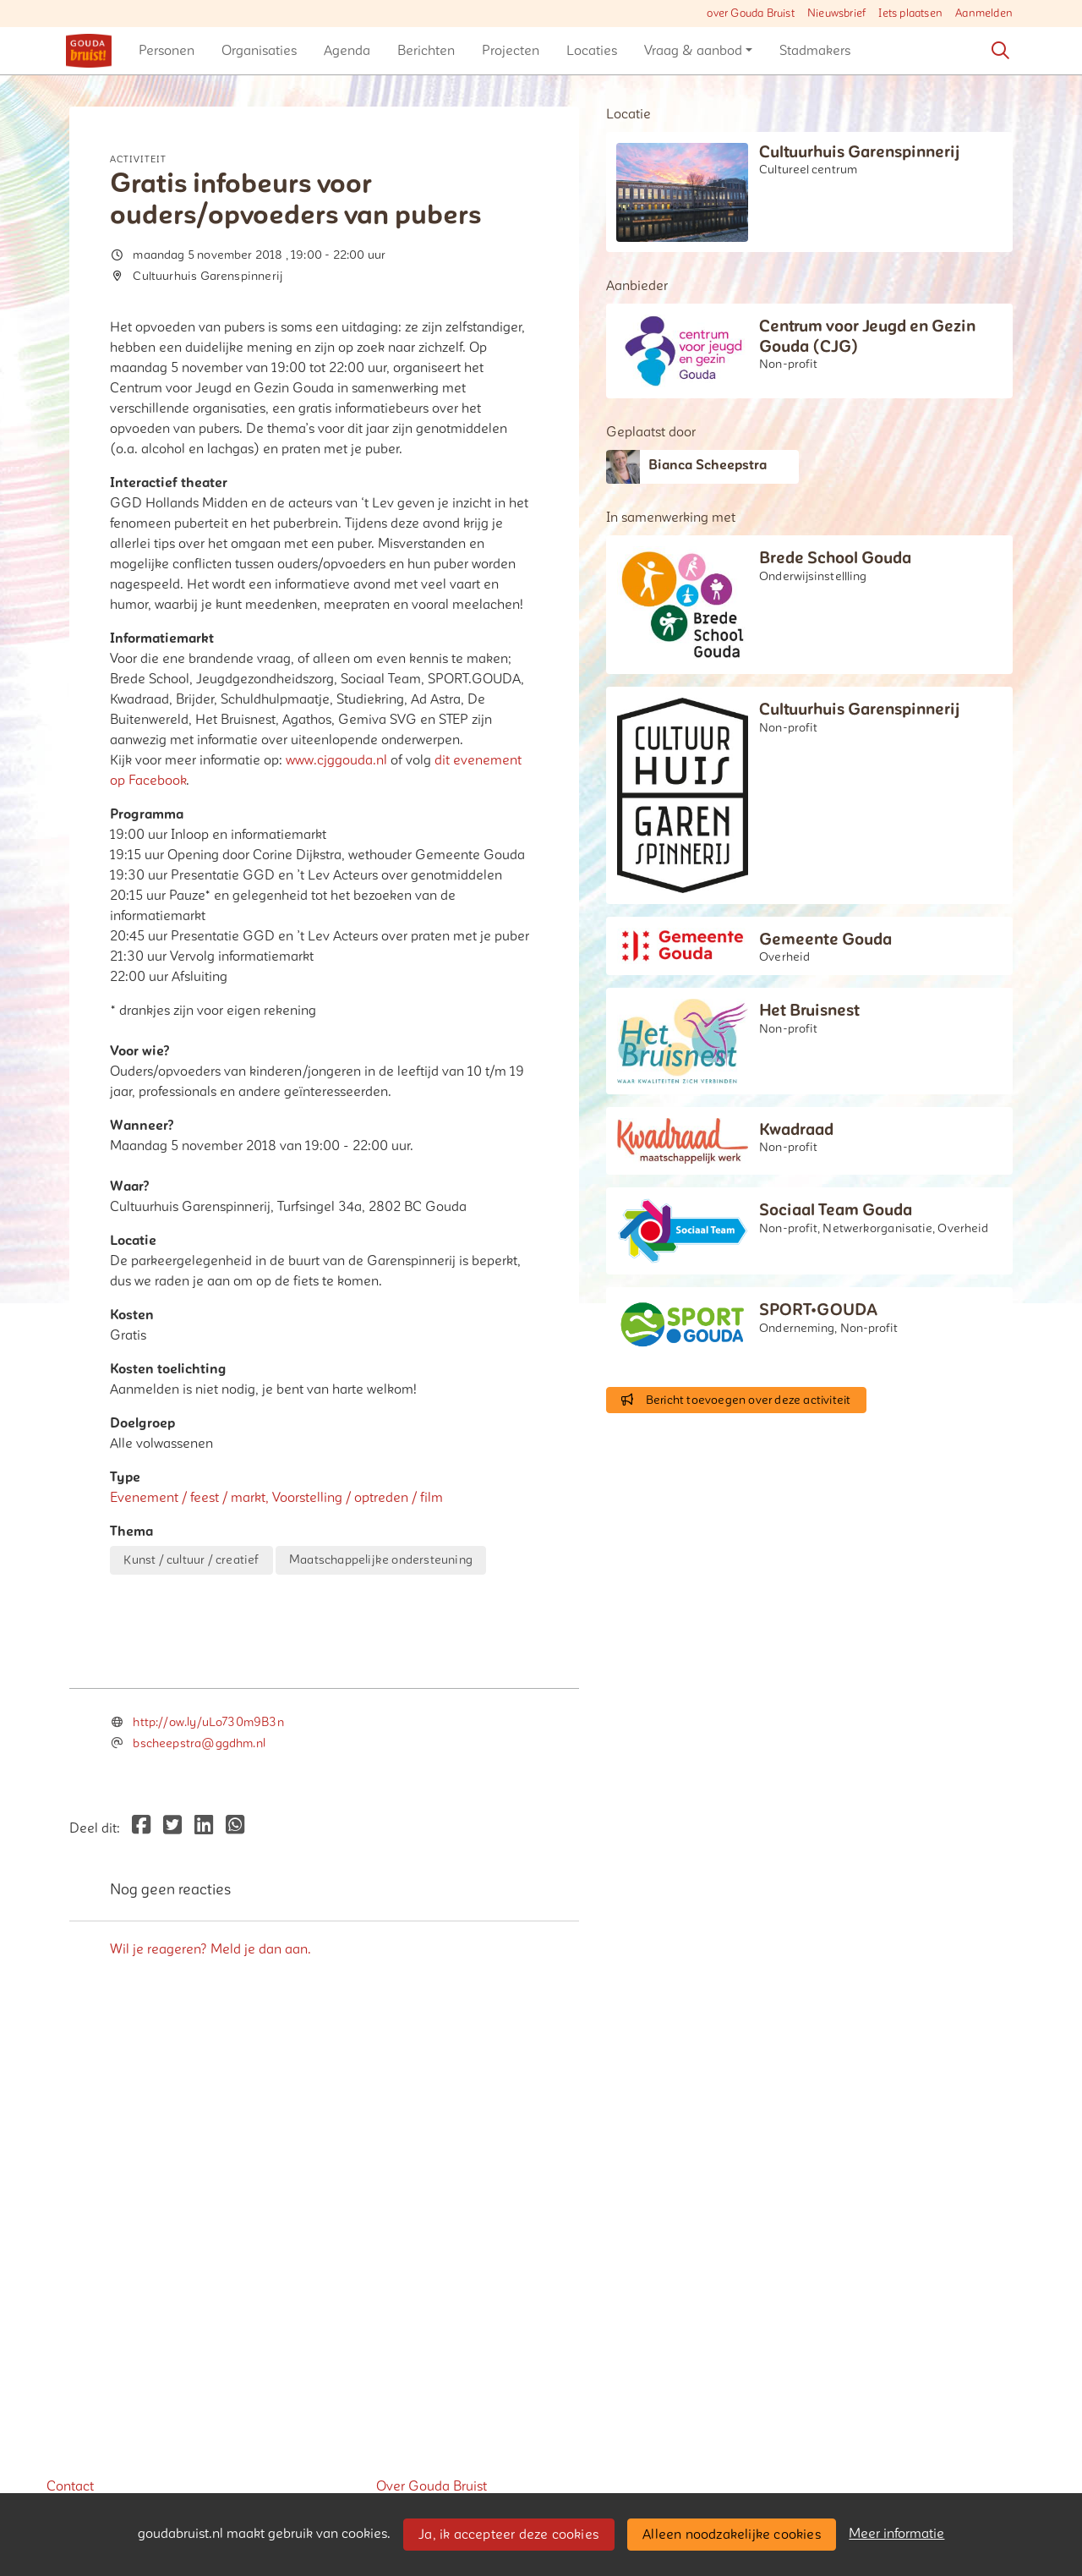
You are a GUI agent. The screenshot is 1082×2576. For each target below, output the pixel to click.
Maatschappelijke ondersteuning (381, 1560)
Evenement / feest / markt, (191, 1497)
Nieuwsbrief (836, 13)
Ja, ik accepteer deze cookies (508, 2534)
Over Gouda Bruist (431, 2486)
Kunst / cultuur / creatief (191, 1560)
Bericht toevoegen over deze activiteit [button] (735, 1400)
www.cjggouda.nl (336, 760)
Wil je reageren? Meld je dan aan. (210, 2307)
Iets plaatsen (910, 13)
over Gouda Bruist (750, 13)
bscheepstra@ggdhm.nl (199, 2102)
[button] (166, 51)
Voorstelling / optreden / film (357, 1497)
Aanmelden (984, 13)
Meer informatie (896, 2533)
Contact (70, 2486)
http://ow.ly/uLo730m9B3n (208, 2081)
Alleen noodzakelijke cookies (731, 2534)
